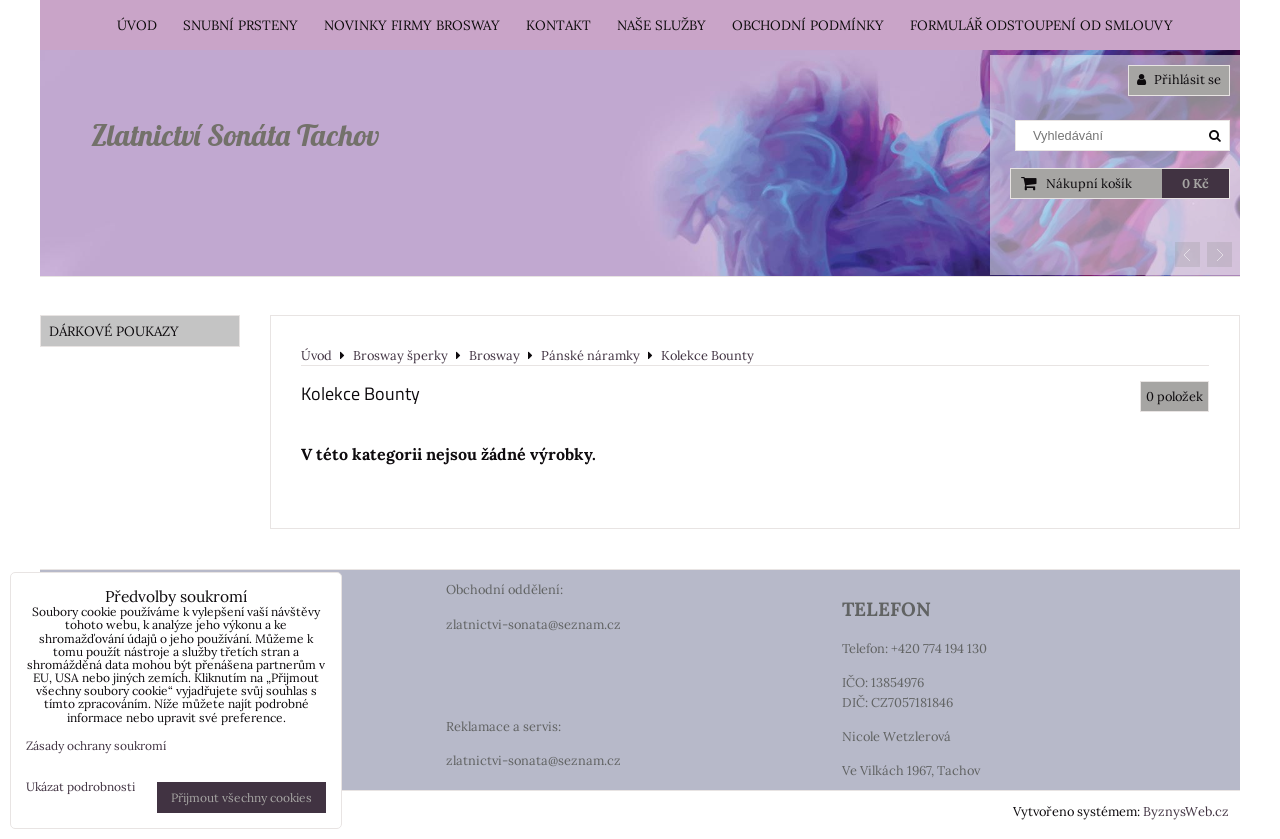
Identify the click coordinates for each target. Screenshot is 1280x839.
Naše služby (661, 25)
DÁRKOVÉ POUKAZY (114, 331)
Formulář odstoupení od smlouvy (1041, 25)
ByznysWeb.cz (1186, 811)
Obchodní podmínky (808, 25)
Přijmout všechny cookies (241, 797)
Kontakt (558, 25)
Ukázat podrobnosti (80, 786)
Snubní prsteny (240, 25)
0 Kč (1195, 183)
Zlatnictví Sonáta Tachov (235, 135)
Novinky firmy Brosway (412, 25)
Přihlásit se (1179, 79)
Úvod (137, 25)
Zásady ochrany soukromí (96, 745)
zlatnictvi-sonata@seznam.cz (533, 624)
